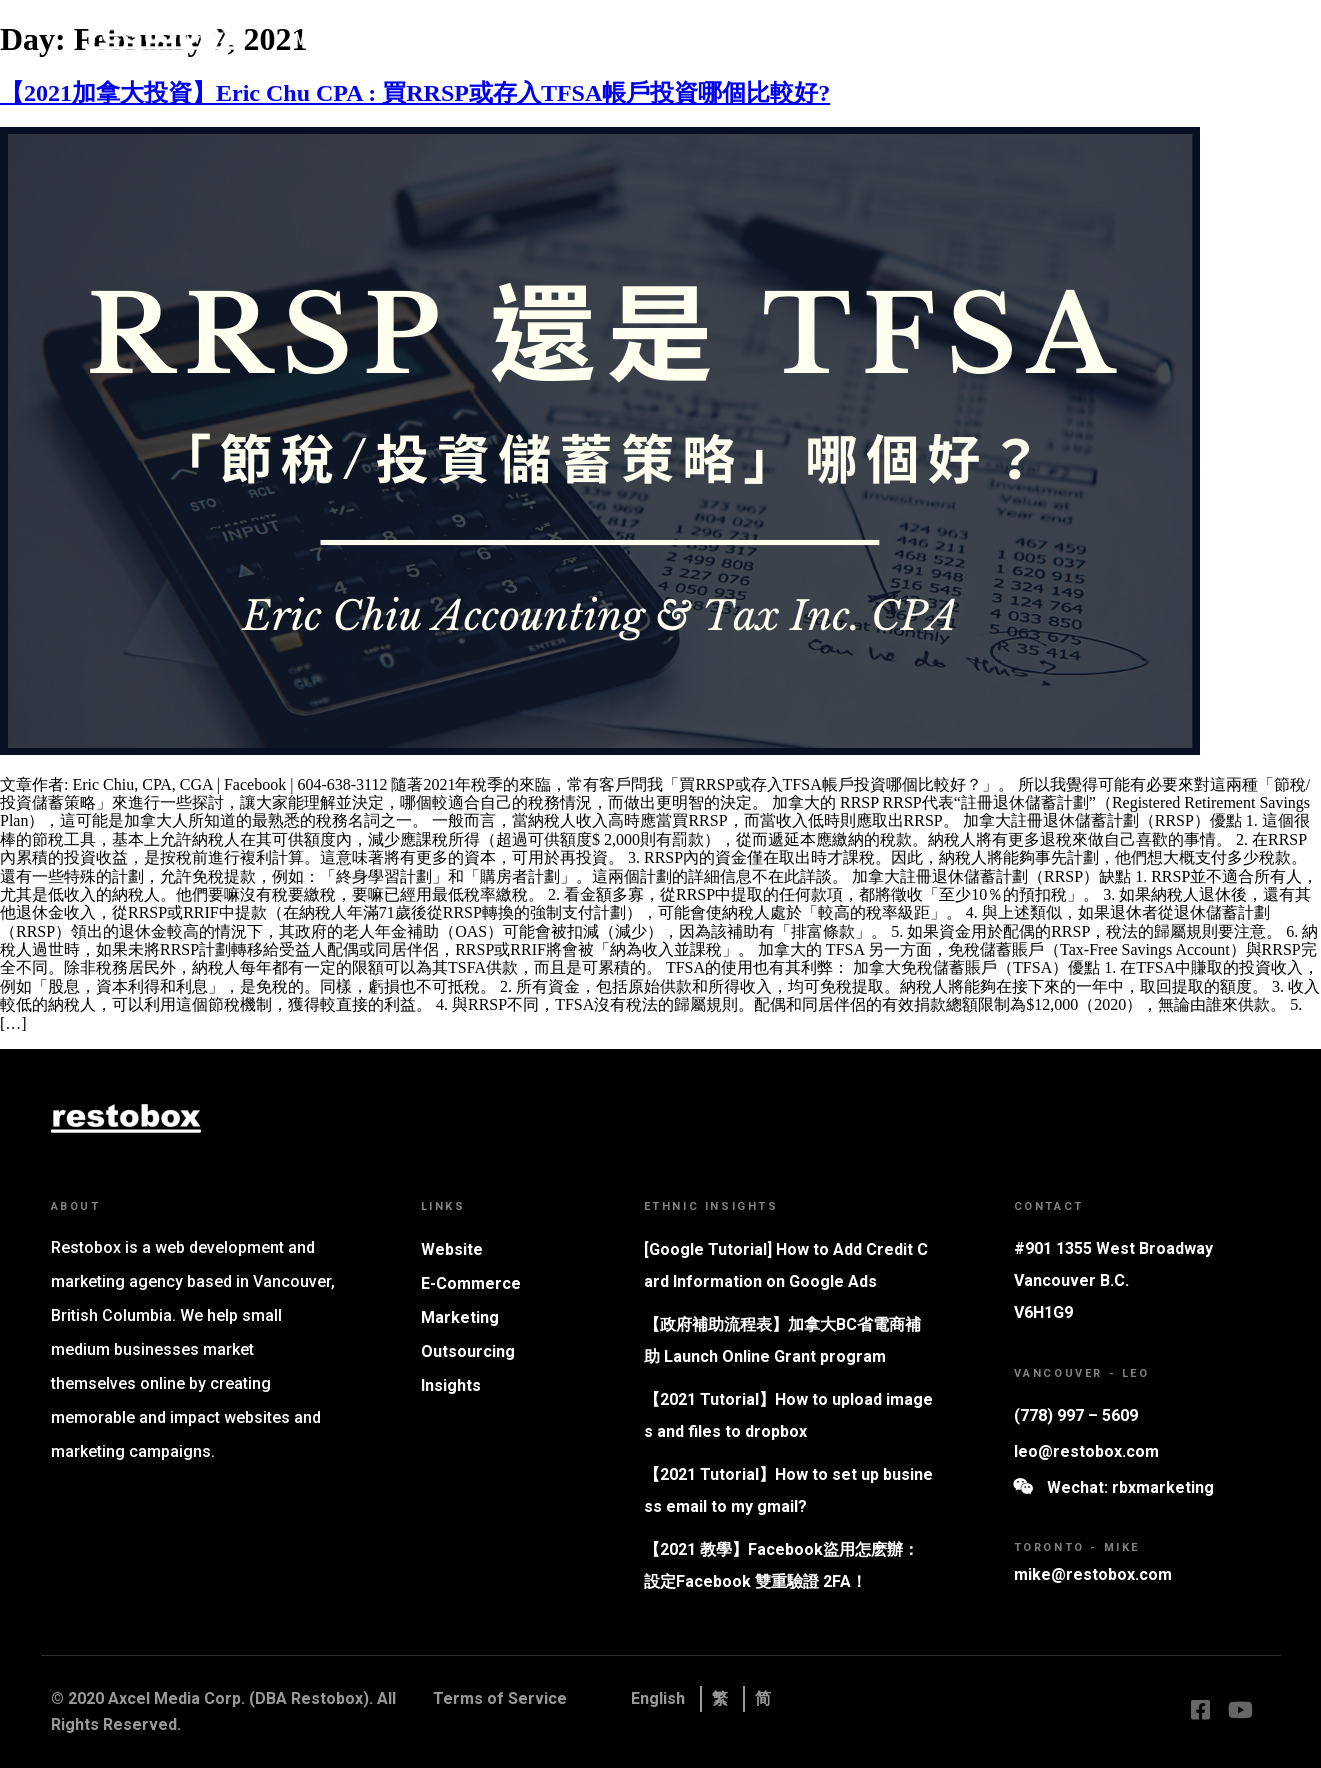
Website (463, 38)
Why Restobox (346, 38)
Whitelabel (668, 38)
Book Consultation (1105, 38)
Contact (953, 38)
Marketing (561, 38)
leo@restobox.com (1086, 1451)
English (658, 1698)
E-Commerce (471, 1283)
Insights (863, 38)
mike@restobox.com (1093, 1574)
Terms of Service (500, 1698)
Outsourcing (468, 1351)
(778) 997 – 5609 (1076, 1415)
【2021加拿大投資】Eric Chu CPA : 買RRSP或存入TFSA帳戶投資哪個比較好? (415, 93)
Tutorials (770, 38)
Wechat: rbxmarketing (1130, 1487)
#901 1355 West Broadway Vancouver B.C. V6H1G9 (1113, 1280)
